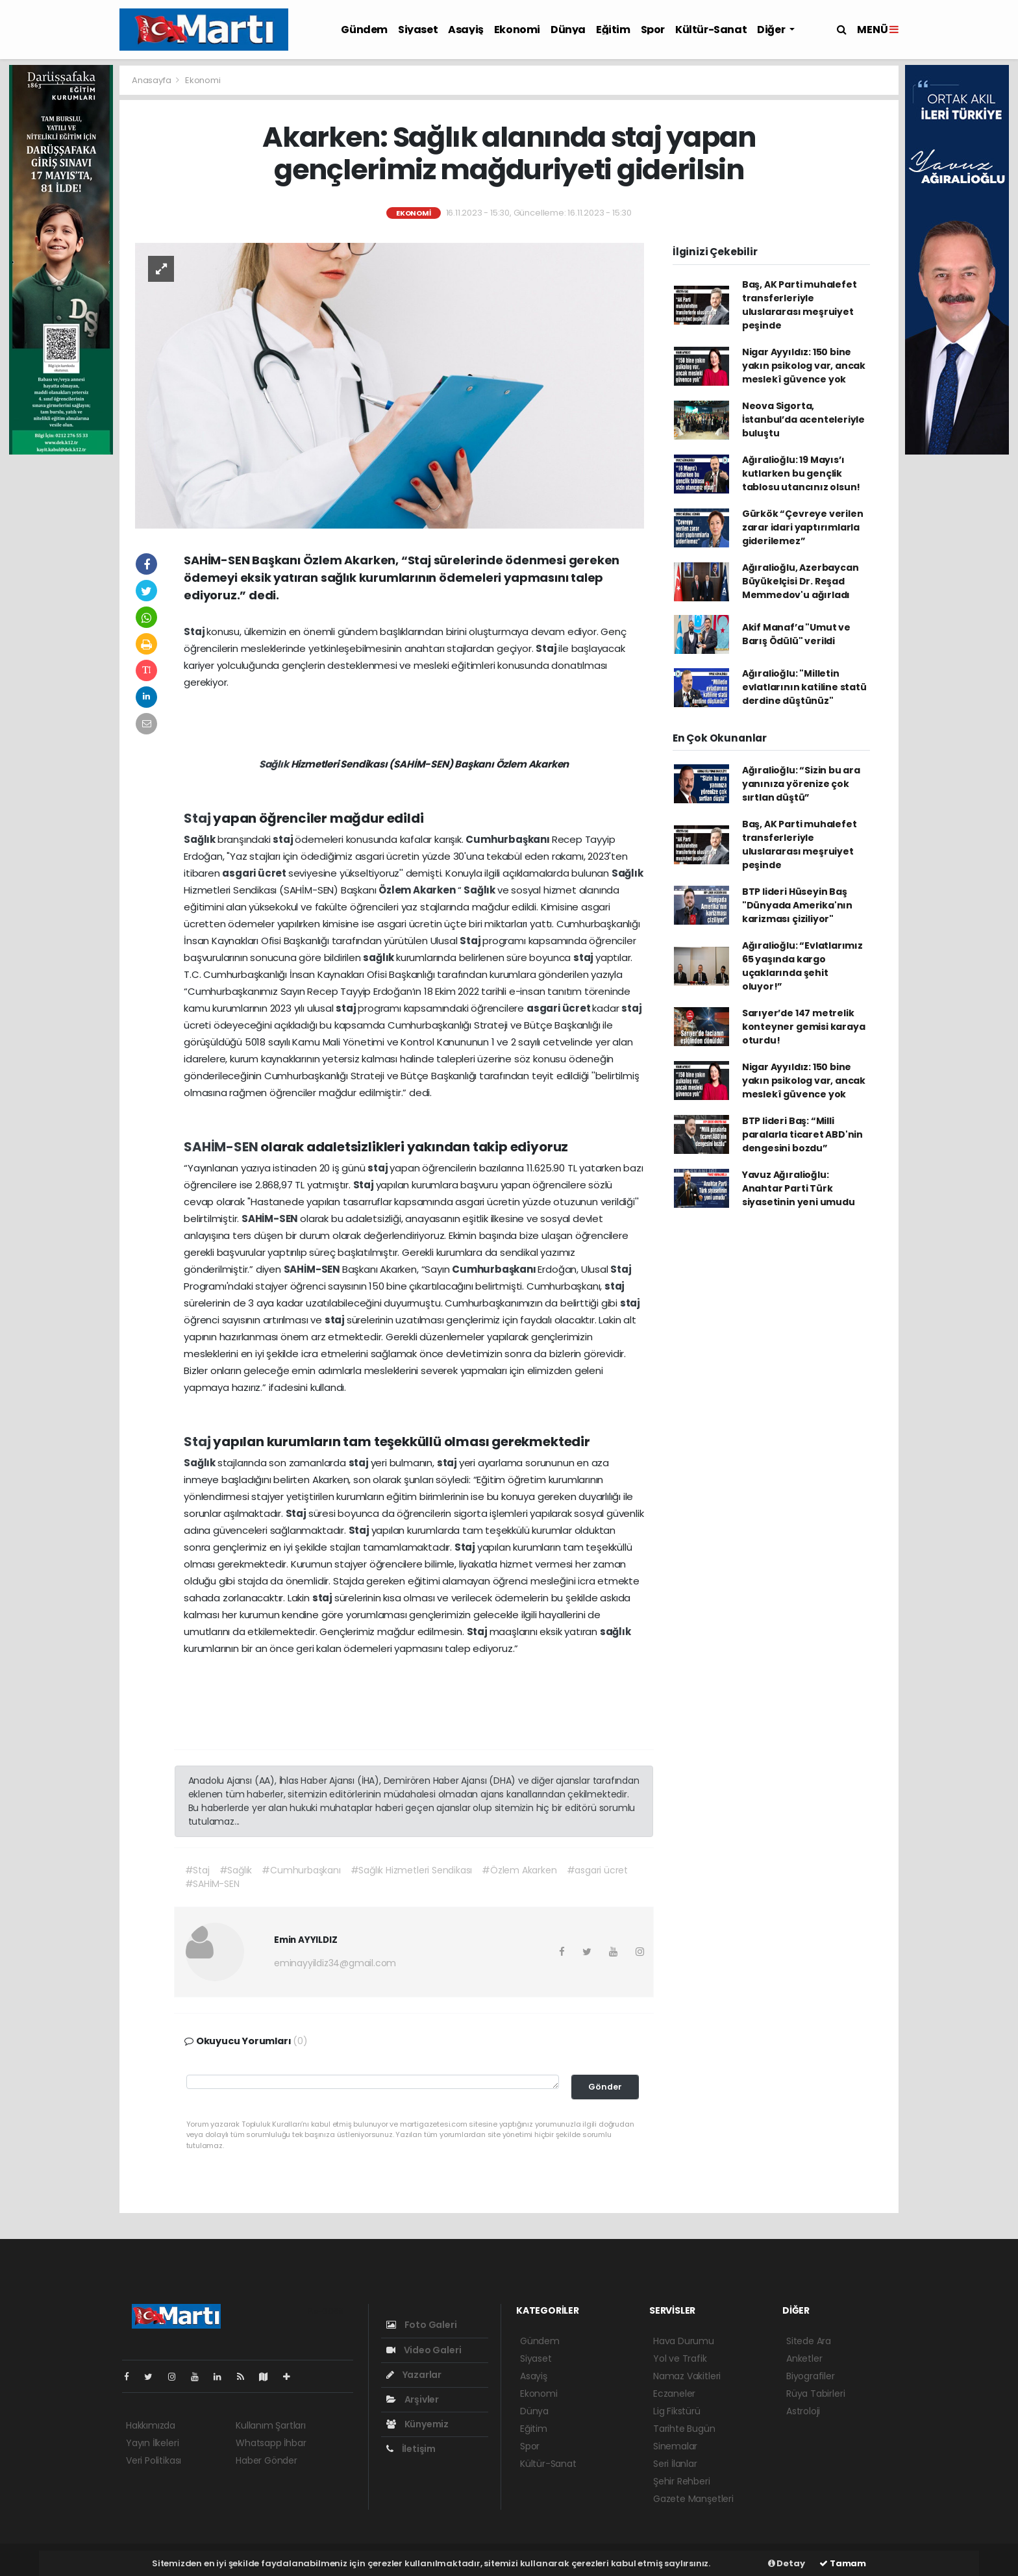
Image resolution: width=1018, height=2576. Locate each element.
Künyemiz (417, 2424)
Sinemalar (675, 2446)
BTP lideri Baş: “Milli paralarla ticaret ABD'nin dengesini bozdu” (802, 1134)
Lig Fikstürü (677, 2411)
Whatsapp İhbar (271, 2442)
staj (284, 839)
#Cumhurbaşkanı (301, 1870)
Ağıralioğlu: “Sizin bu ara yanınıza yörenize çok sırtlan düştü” (801, 784)
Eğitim (613, 29)
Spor (653, 29)
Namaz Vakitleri (687, 2376)
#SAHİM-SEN (212, 1883)
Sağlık (275, 764)
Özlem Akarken (418, 890)
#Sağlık (236, 1870)
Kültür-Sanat (711, 29)
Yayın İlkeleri (152, 2442)
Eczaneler (674, 2393)
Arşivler (412, 2399)
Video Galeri (423, 2350)
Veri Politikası (153, 2460)
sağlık (379, 957)
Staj (195, 631)
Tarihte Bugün (684, 2428)
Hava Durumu (683, 2340)
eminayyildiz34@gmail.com (335, 1963)
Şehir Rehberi (681, 2481)
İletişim (411, 2448)
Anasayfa (152, 80)
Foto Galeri (421, 2324)
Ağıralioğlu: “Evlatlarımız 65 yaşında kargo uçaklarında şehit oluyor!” (802, 966)
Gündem (364, 29)
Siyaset (418, 29)
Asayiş (466, 29)
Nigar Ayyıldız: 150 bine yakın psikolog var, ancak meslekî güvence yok (803, 365)
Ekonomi (517, 29)
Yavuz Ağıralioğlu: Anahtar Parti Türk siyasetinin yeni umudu (798, 1188)
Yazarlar (413, 2374)
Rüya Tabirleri (815, 2393)
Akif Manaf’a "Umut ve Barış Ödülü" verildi (796, 634)
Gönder (605, 2086)
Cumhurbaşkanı (508, 839)
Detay (786, 2563)
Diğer (772, 29)
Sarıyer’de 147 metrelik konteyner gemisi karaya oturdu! (803, 1027)
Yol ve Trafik (680, 2358)
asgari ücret (255, 873)
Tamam (842, 2563)
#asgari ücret (597, 1870)
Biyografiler (810, 2376)
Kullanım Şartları (271, 2425)
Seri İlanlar (675, 2463)
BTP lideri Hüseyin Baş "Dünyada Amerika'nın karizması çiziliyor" (797, 905)
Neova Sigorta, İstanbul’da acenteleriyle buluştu (803, 419)
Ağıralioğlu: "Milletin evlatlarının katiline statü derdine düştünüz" (804, 687)
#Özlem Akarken (519, 1870)
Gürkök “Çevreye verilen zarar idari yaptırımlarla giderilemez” (802, 527)
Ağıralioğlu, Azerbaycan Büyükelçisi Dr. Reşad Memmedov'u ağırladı (800, 581)
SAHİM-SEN (222, 1147)
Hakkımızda (150, 2425)
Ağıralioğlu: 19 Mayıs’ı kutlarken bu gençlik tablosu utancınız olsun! (801, 473)
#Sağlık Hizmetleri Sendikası (412, 1870)
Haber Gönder (266, 2460)
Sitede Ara (808, 2340)
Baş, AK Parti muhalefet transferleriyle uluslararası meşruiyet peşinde (799, 305)
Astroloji (803, 2411)
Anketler (804, 2358)
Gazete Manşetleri (693, 2498)
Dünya (568, 29)
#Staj (197, 1870)
